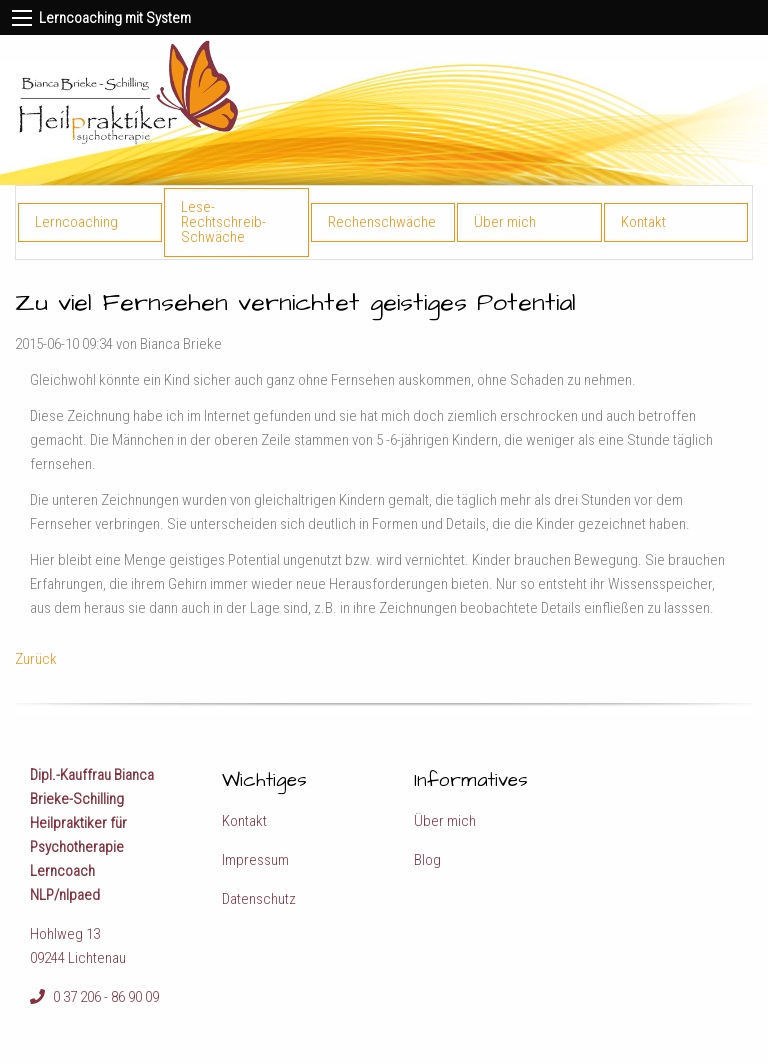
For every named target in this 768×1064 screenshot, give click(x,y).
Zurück (36, 659)
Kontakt (643, 222)
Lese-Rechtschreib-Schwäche (223, 222)
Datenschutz (259, 899)
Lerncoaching (76, 222)
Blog (427, 860)
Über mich (505, 222)
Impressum (255, 860)
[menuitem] (91, 222)
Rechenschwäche (382, 222)
